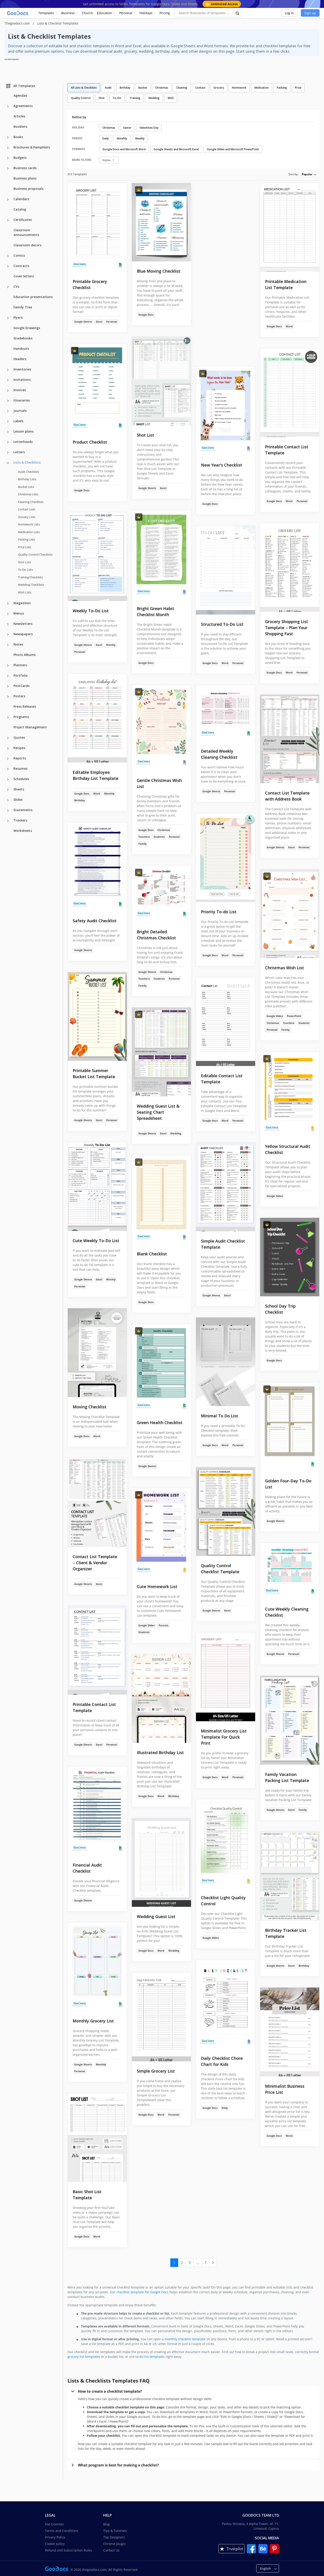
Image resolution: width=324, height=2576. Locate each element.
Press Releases (25, 706)
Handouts (21, 348)
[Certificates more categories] (7, 220)
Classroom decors (27, 245)
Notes (18, 644)
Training (134, 98)
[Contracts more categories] (7, 266)
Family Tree (23, 307)
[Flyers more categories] (7, 318)
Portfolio (21, 675)
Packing (282, 88)
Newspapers (23, 634)
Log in (289, 13)
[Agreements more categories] (7, 106)
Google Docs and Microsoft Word (124, 149)
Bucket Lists (26, 487)
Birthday (125, 88)
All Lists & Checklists (84, 88)
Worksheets (23, 830)
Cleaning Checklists (30, 502)
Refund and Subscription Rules (68, 2550)
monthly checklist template (185, 2339)
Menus (19, 613)
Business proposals (28, 188)
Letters (19, 452)
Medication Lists (29, 532)
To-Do (117, 98)
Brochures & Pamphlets (32, 147)
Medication (261, 88)
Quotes (19, 737)
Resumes (20, 768)
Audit (108, 88)
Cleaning (181, 88)
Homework (239, 88)
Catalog (20, 209)
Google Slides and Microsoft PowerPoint (233, 149)
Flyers (18, 317)
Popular (307, 174)
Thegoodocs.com (17, 23)
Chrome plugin (114, 2544)
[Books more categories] (7, 137)
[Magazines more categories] (7, 603)
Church (87, 13)
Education (104, 13)
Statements (23, 810)
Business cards (25, 168)
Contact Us (111, 2550)
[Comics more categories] (7, 256)
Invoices (20, 390)
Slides (18, 799)
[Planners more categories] (7, 665)
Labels (18, 421)
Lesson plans (24, 431)
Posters (19, 696)
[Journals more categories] (7, 411)
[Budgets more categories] (7, 158)
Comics (19, 255)
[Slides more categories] (7, 800)
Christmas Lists (28, 494)
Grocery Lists (26, 517)
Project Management (30, 727)
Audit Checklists (28, 472)
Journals (20, 410)
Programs (21, 717)
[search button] (237, 13)
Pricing (165, 13)
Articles (19, 116)
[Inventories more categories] (7, 369)
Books (18, 137)
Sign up (310, 13)
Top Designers (114, 2537)
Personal (125, 13)
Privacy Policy (55, 2537)
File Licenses (54, 2524)
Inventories (22, 369)
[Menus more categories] (7, 613)
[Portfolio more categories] (7, 676)
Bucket (142, 88)
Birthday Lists (27, 479)
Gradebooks (23, 338)
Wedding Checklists (31, 585)
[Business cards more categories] (7, 168)
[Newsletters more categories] (7, 624)
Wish (171, 98)
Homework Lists (29, 524)
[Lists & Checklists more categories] (7, 463)
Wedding (154, 98)
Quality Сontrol (80, 98)
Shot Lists (24, 562)
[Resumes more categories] (7, 769)
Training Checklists (30, 577)
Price (298, 88)
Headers (20, 359)
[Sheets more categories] (7, 789)
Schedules (21, 779)
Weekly (139, 138)
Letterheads (23, 442)
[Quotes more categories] (7, 738)
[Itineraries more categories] (7, 400)
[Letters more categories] (7, 452)
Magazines (22, 603)
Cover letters (24, 276)
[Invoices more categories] (7, 390)
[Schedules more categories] (7, 779)
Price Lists (24, 547)
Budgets (20, 157)
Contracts (21, 266)
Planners (20, 665)
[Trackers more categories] (7, 820)
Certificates (23, 220)
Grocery (219, 88)
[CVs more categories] (7, 287)
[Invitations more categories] (7, 380)
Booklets (20, 126)
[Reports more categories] (7, 758)
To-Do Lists (25, 570)
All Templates (20, 86)
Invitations (22, 379)
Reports (20, 758)
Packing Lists (26, 539)
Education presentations (33, 297)
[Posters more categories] (7, 696)
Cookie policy (55, 2544)
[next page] (213, 2262)
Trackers (20, 820)
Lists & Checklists (27, 462)
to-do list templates (150, 2356)
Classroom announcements (26, 232)
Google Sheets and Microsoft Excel (176, 149)
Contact (200, 88)
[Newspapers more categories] (7, 634)
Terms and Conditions (61, 2531)
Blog (106, 2524)
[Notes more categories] (7, 645)
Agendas (20, 95)
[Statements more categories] (7, 810)
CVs (16, 286)
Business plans (25, 178)
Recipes (19, 748)
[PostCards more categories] (7, 686)
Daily (105, 138)
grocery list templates (84, 2356)
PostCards (21, 686)
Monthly (122, 138)
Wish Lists (24, 592)
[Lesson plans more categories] (7, 432)
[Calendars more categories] (7, 199)
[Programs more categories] (7, 717)
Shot (102, 98)
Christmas (161, 88)
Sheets (19, 789)
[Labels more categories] (7, 421)
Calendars (21, 199)
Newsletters (23, 624)
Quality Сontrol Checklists (35, 554)
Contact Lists (26, 509)
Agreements (23, 106)
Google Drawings (27, 328)
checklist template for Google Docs (143, 2292)
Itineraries (22, 400)
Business (68, 13)
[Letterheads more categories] (7, 442)
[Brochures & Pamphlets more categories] (7, 147)
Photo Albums (25, 655)
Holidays (146, 13)
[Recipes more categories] (7, 748)
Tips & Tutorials (115, 2531)
